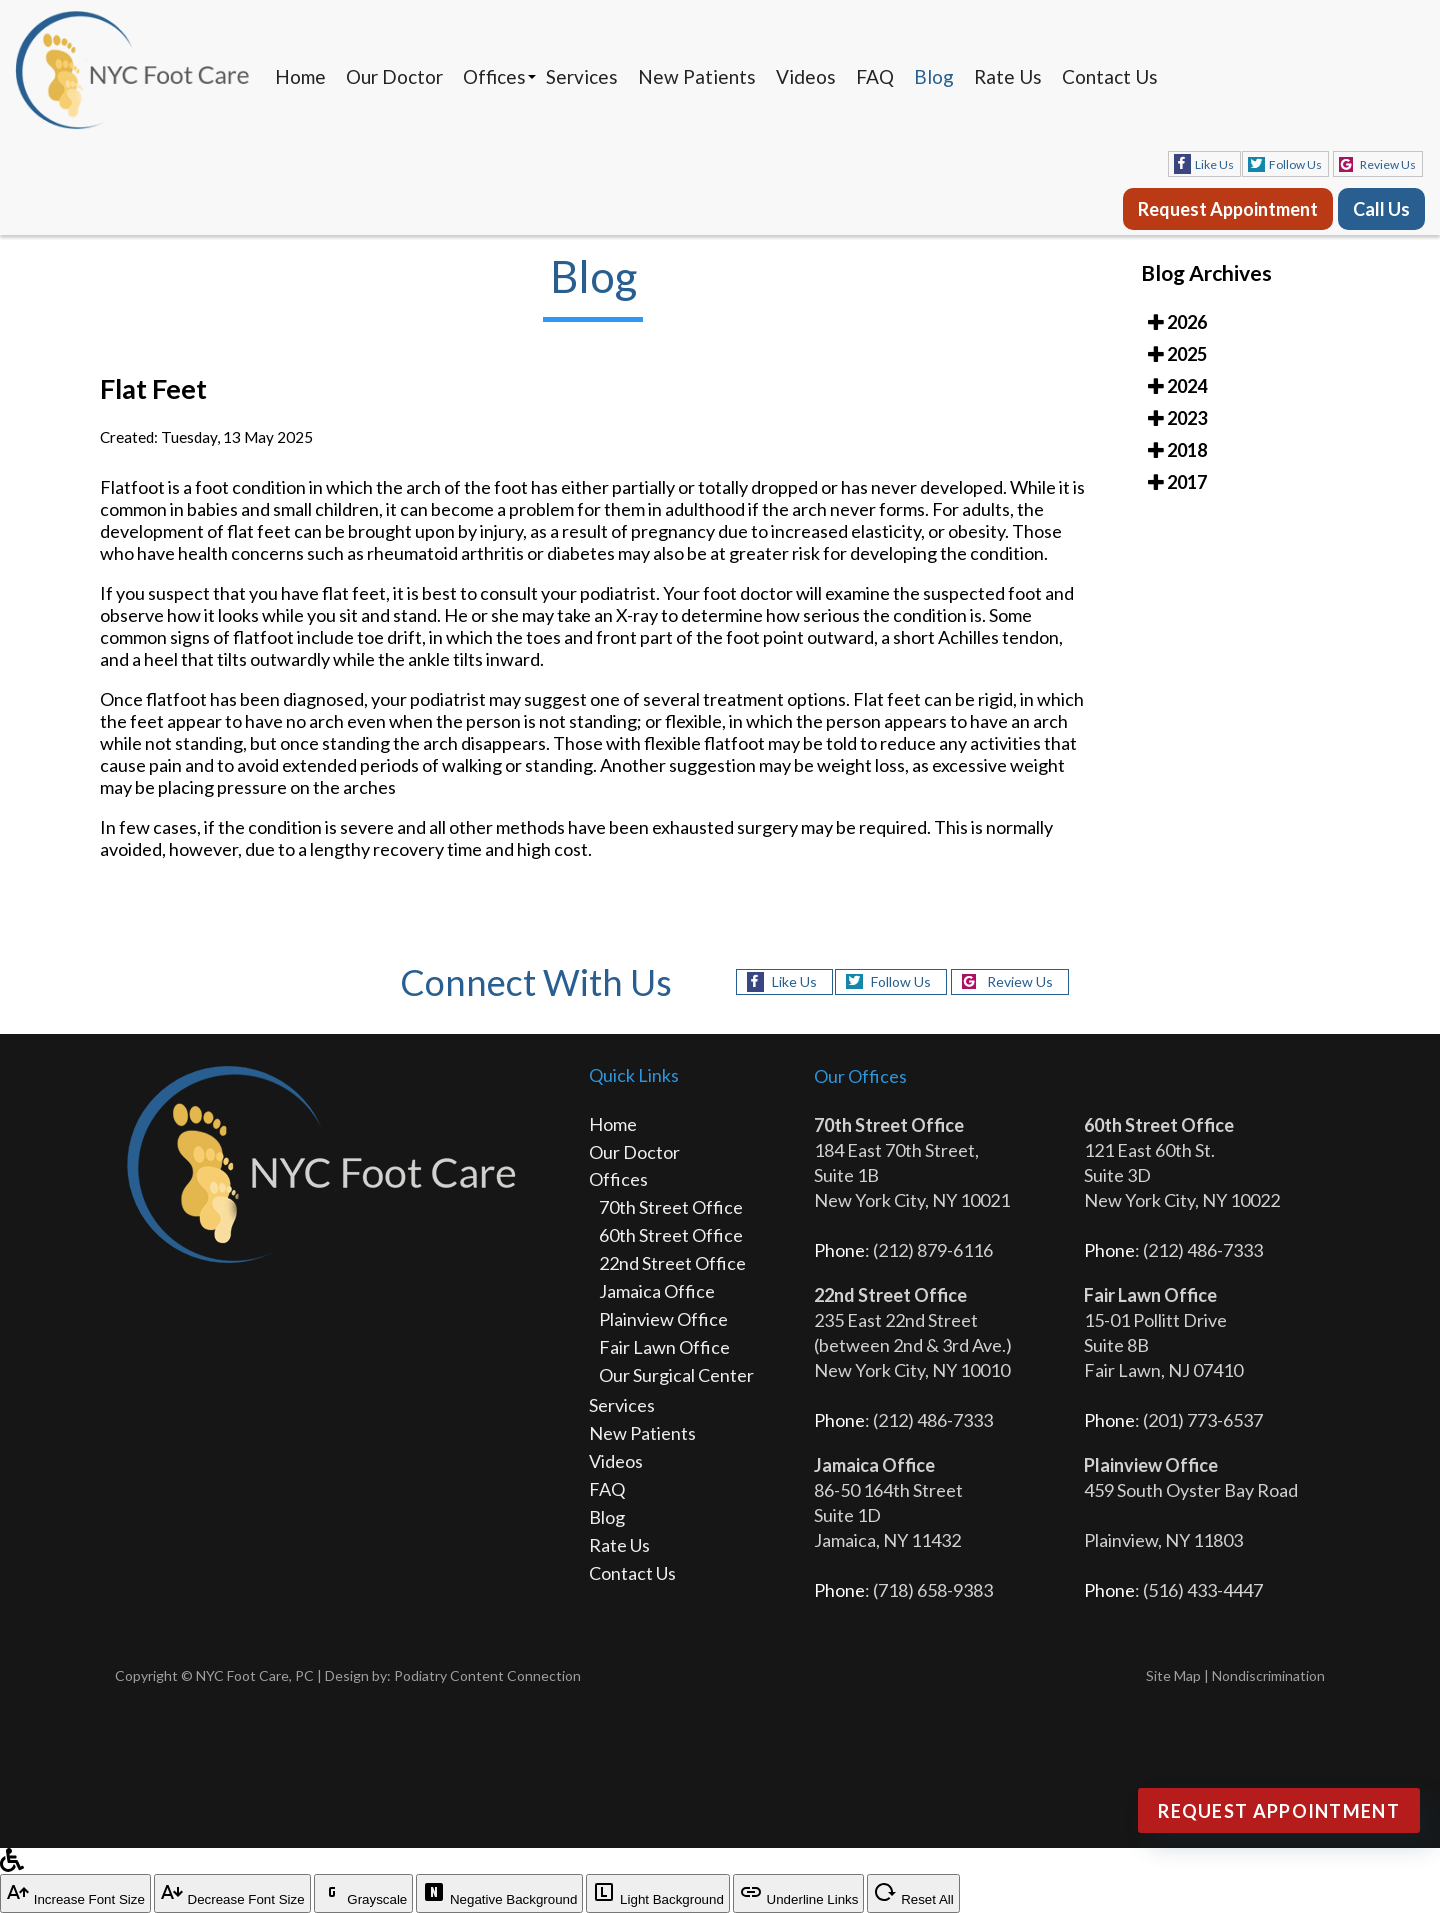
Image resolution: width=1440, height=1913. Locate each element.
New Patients (697, 76)
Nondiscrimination (1268, 1675)
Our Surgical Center (676, 1375)
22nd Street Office (672, 1263)
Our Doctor (394, 76)
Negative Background (499, 1893)
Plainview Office (663, 1319)
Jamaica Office (657, 1291)
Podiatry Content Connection (487, 1675)
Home (300, 76)
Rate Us (1008, 76)
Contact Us (1110, 76)
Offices (494, 76)
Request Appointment (1228, 209)
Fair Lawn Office (664, 1347)
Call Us (1381, 209)
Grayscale (364, 1893)
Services (582, 76)
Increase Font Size (75, 1893)
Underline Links (799, 1893)
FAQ (875, 76)
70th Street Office (671, 1207)
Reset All (913, 1893)
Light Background (657, 1893)
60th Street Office (671, 1235)
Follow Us (1295, 164)
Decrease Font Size (232, 1893)
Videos (806, 76)
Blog (934, 76)
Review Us (1388, 164)
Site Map (1173, 1675)
